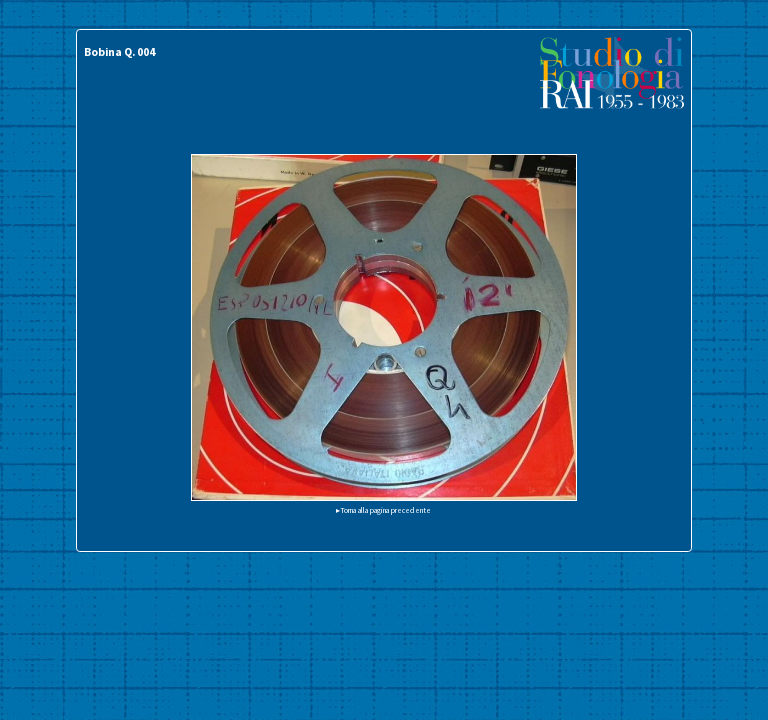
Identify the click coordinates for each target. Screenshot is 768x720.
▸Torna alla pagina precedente (383, 510)
